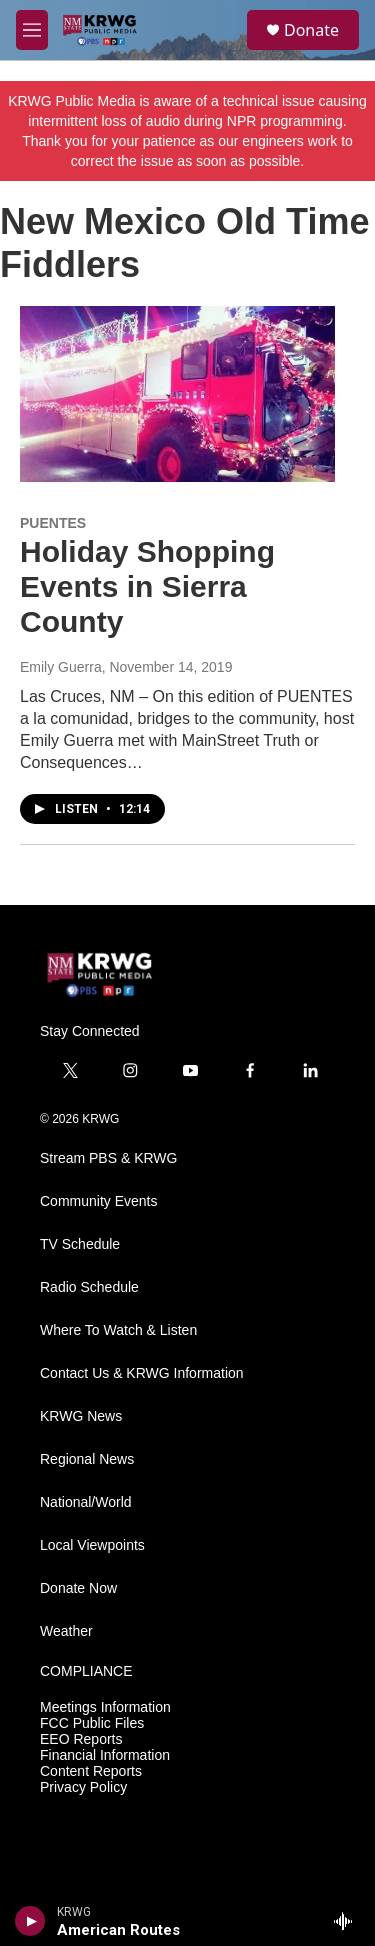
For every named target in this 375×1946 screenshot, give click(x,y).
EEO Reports (81, 1739)
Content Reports (91, 1771)
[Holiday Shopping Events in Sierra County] (177, 394)
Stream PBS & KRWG (108, 1158)
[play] (30, 1921)
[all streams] (348, 1921)
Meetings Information (105, 1707)
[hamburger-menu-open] (32, 30)
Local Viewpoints (92, 1545)
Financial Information (105, 1755)
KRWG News (81, 1416)
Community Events (98, 1201)
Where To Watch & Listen (118, 1330)
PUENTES (53, 523)
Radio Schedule (89, 1287)
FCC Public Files (92, 1723)
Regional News (87, 1459)
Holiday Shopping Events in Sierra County (147, 586)
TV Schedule (80, 1244)
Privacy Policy (83, 1787)
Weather (66, 1631)
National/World (86, 1502)
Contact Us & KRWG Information (142, 1373)
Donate (311, 30)
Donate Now (78, 1588)
